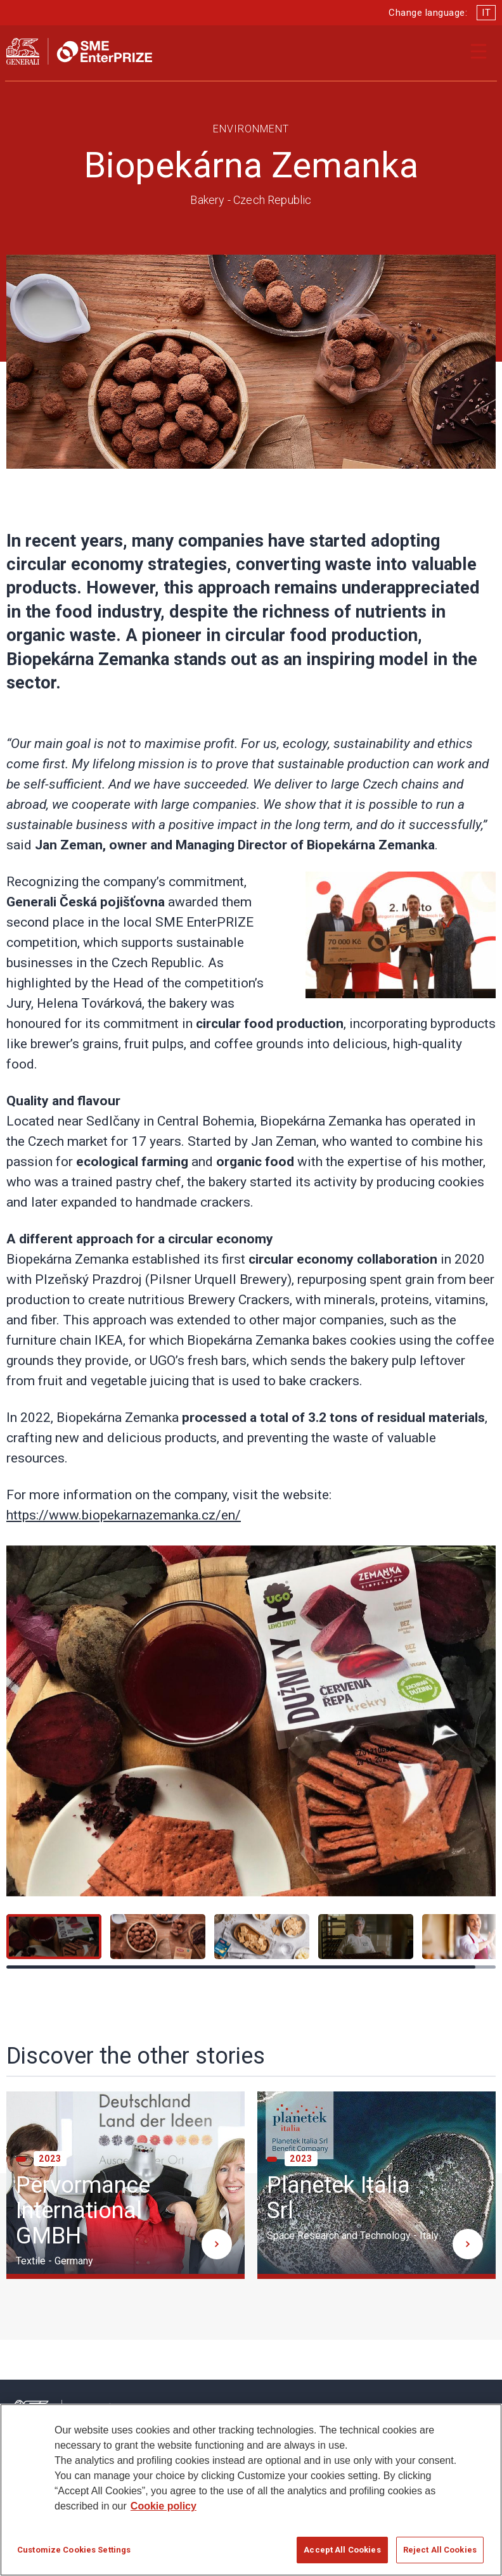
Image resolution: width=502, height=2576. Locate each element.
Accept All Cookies (342, 2555)
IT (486, 12)
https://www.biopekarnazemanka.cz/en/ (123, 1515)
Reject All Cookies (440, 2555)
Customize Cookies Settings (74, 2555)
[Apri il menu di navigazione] (478, 51)
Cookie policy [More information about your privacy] (163, 2511)
